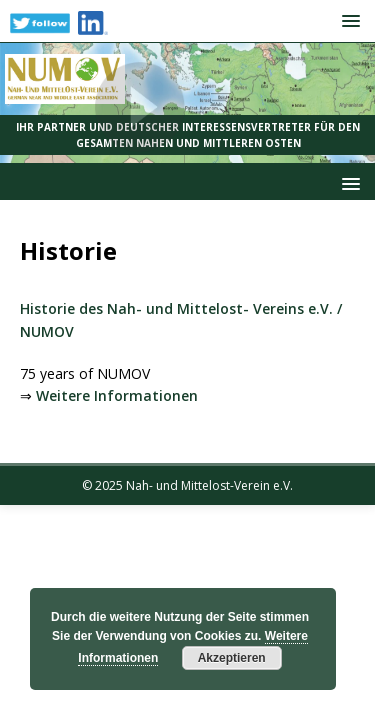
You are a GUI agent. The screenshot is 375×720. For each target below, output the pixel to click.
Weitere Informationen (117, 395)
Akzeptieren (232, 658)
